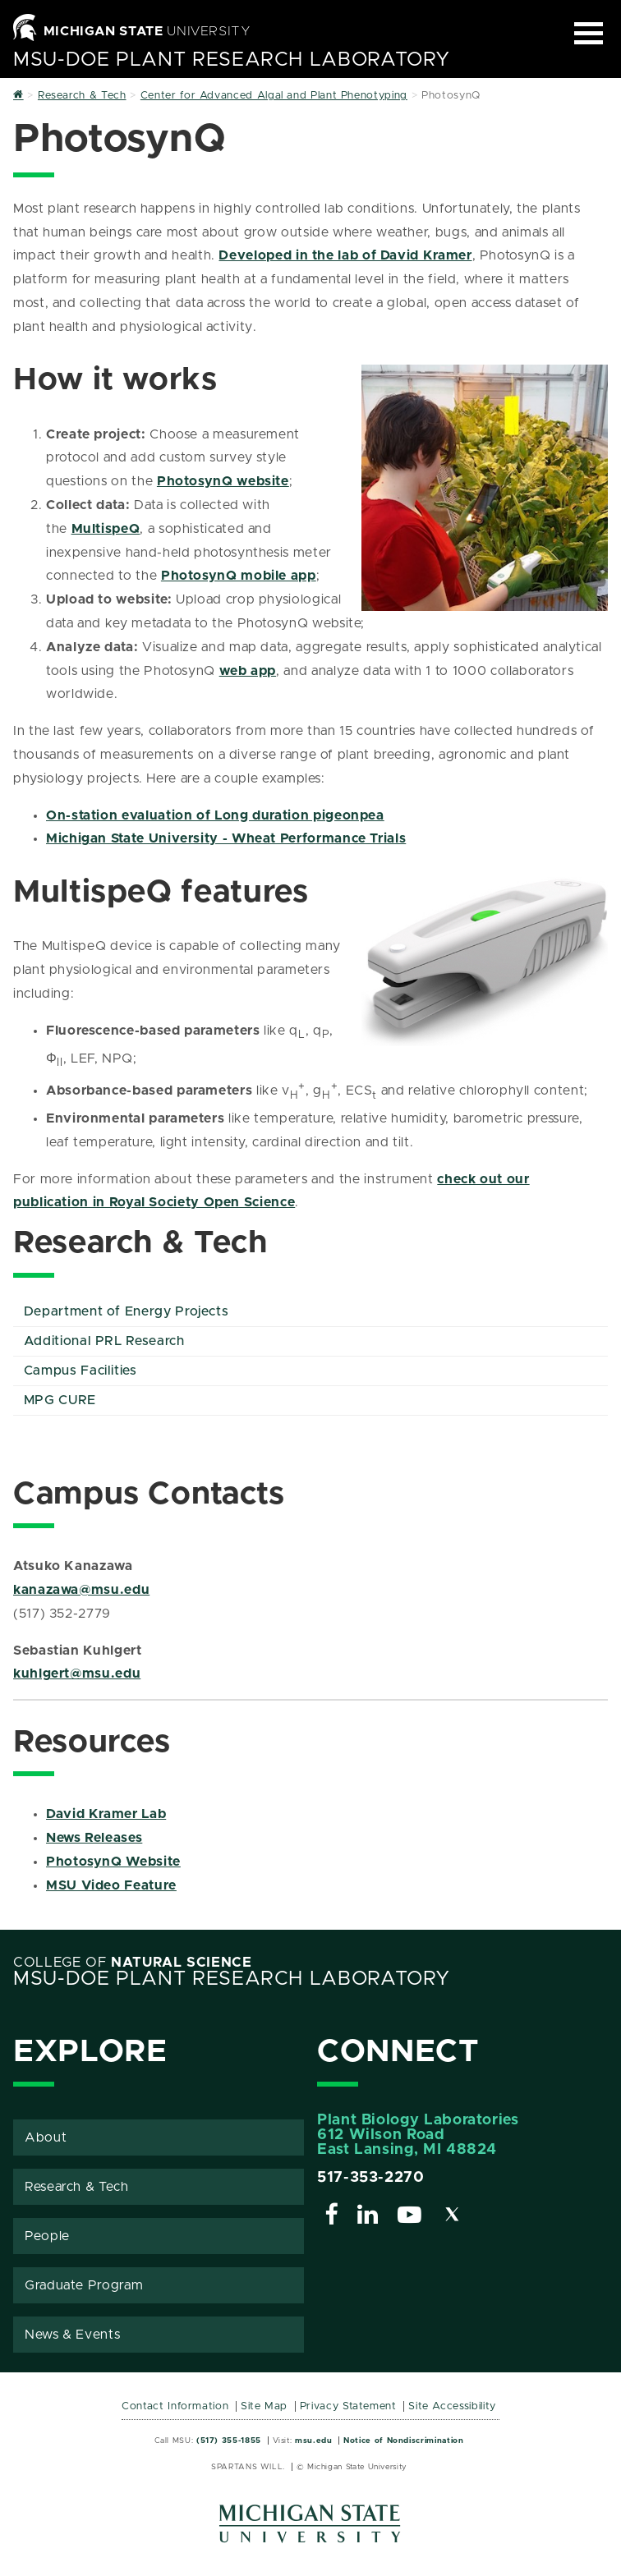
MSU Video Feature (111, 1885)
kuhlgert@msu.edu (76, 1673)
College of (132, 1962)
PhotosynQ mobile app (238, 575)
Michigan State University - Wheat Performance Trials (226, 838)
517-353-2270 (371, 2177)
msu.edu (313, 2440)
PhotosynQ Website (113, 1861)
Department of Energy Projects (126, 1311)
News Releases (94, 1837)
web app (247, 670)
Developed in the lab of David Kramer (345, 255)
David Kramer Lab (106, 1814)
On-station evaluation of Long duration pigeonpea (215, 815)
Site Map (264, 2406)
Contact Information (175, 2406)
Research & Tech (77, 2186)
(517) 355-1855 (228, 2440)
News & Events (72, 2334)
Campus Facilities (80, 1370)
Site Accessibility (452, 2406)
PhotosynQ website (223, 481)
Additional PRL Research (104, 1341)
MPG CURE (60, 1400)
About (46, 2137)
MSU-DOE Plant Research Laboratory (231, 60)
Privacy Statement (348, 2406)
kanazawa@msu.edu (81, 1589)
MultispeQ (105, 528)
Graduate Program (84, 2285)
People (47, 2236)
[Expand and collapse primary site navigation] (588, 33)
